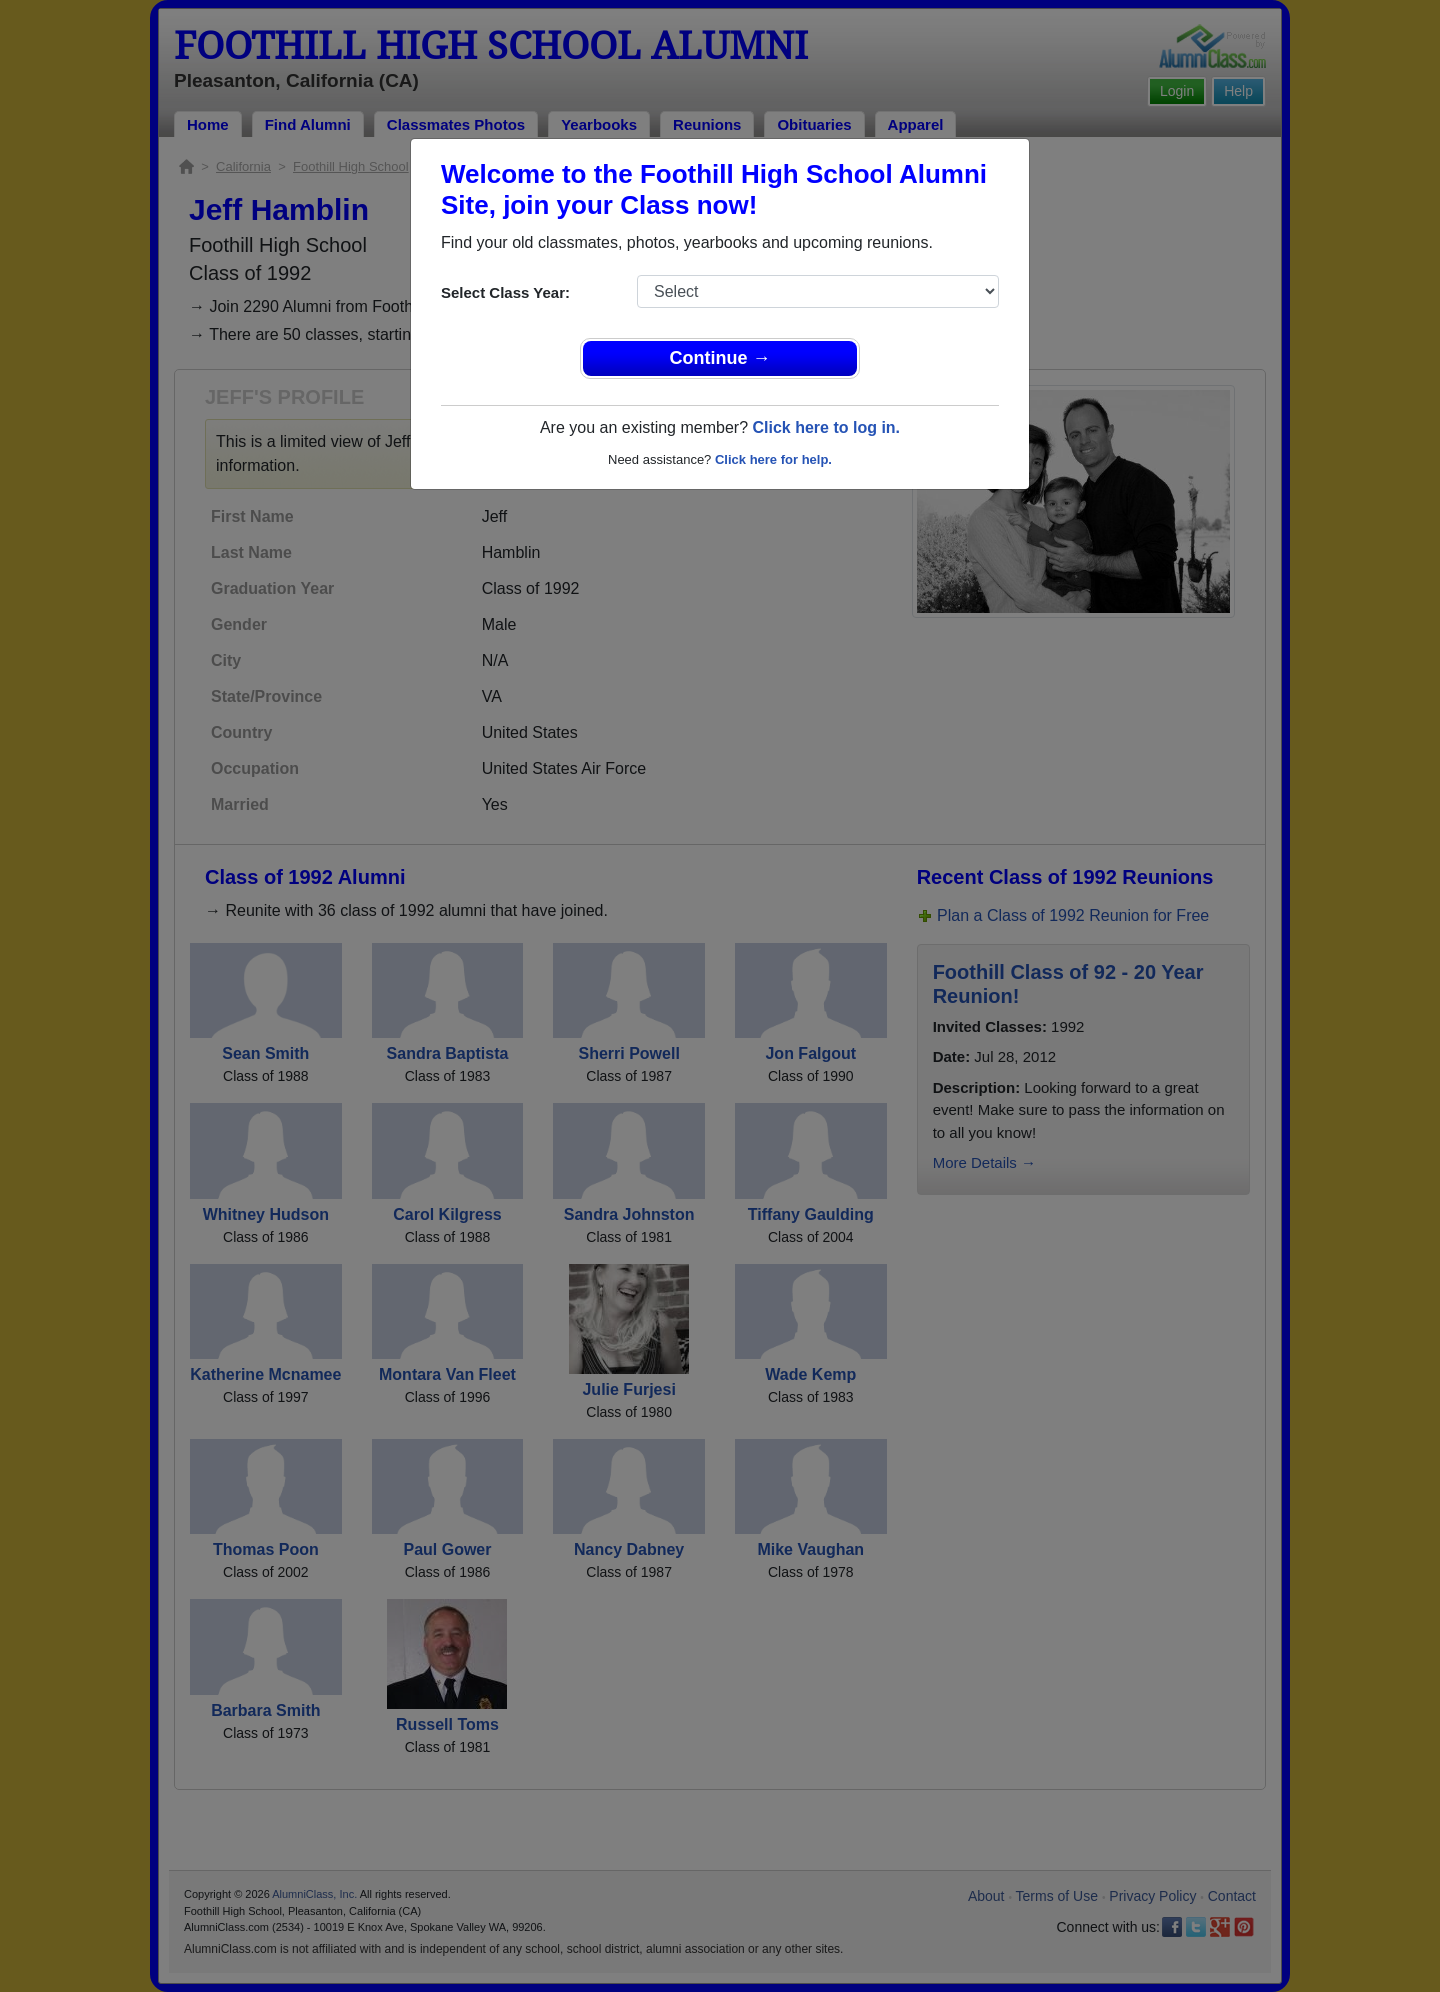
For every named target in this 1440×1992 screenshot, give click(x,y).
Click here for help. (773, 459)
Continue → (720, 358)
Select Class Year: (505, 292)
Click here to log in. (826, 427)
